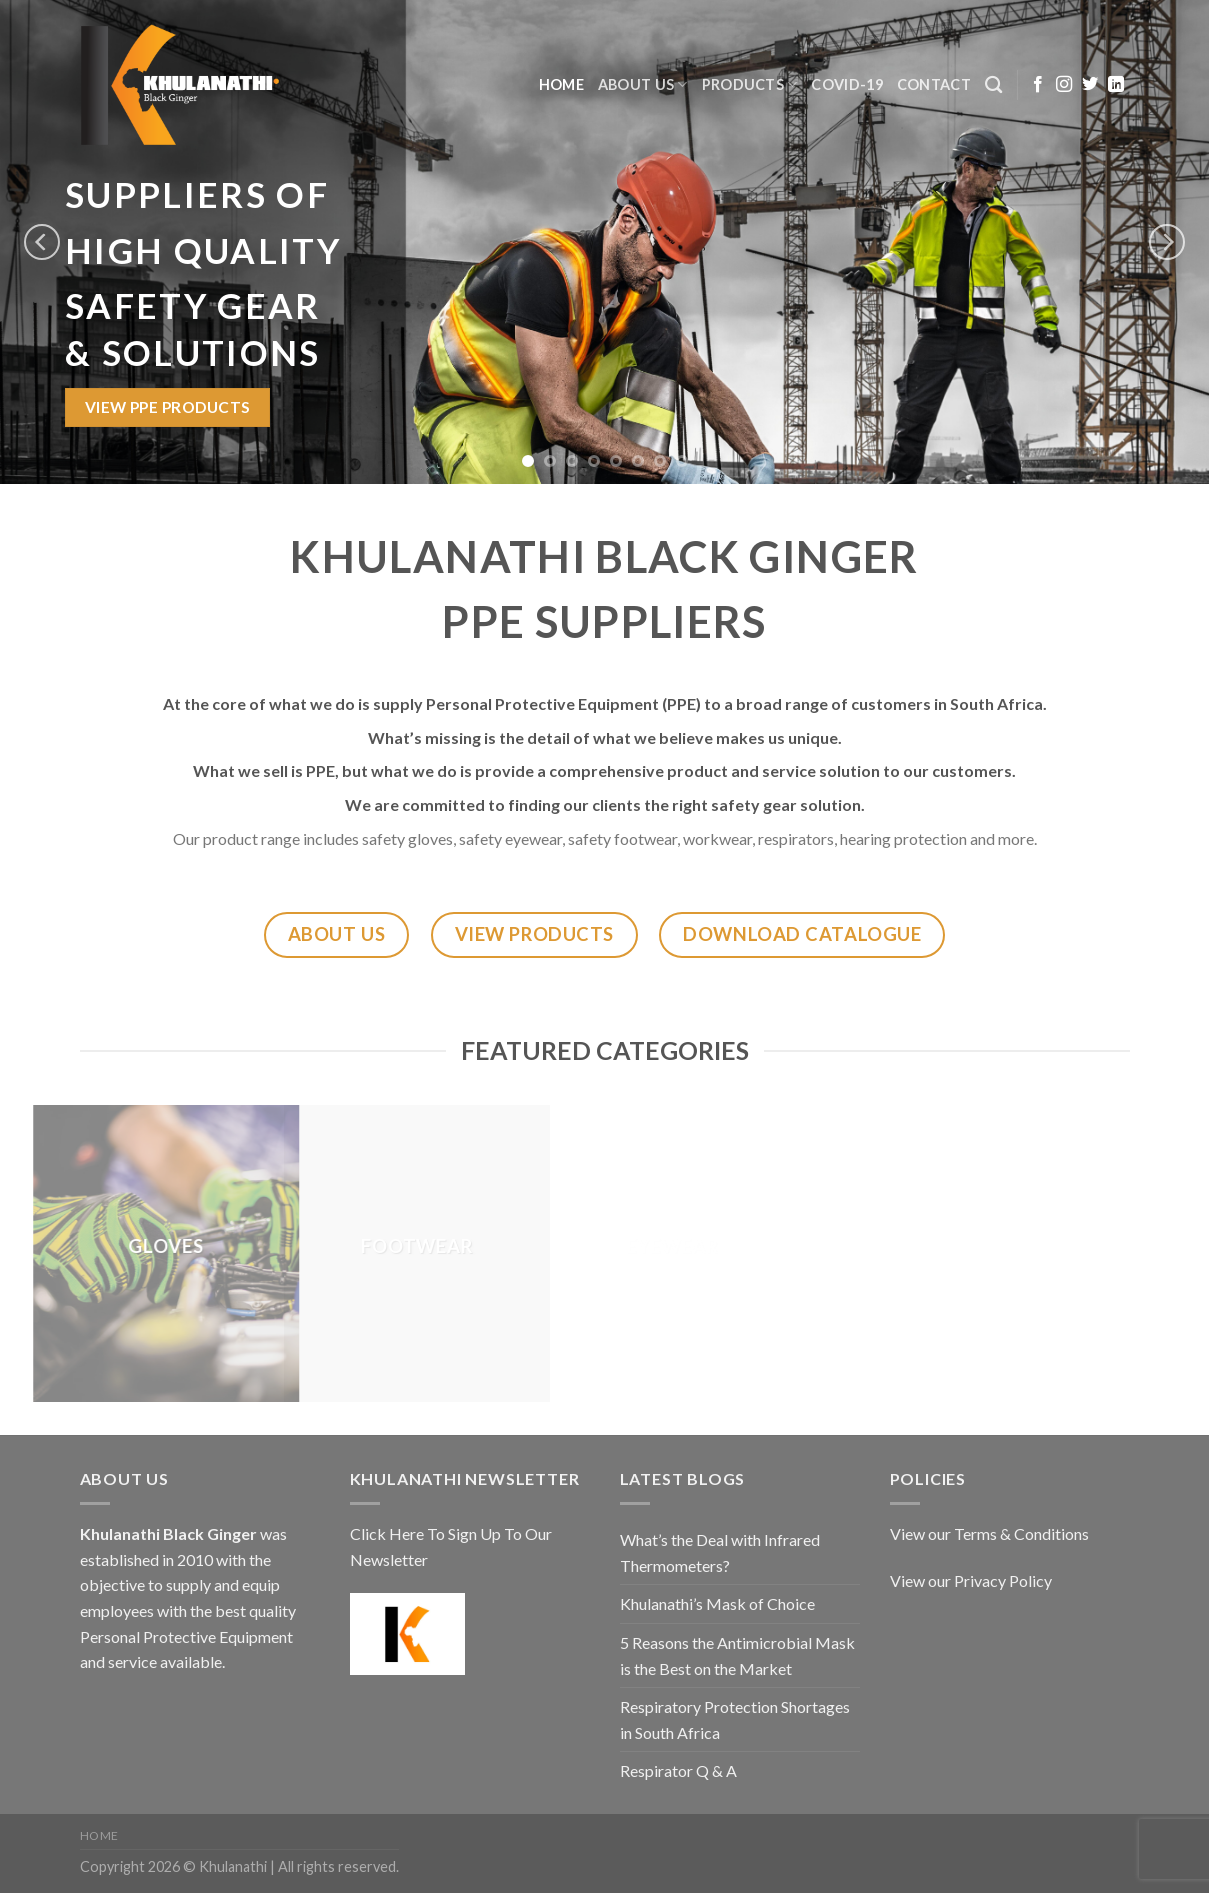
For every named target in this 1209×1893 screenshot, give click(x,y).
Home (561, 84)
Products (750, 84)
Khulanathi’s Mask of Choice (717, 1603)
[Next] (1167, 241)
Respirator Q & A (678, 1770)
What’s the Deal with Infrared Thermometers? (720, 1552)
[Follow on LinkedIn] (1116, 85)
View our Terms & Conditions (989, 1533)
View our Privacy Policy (971, 1580)
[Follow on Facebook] (1038, 85)
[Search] (993, 85)
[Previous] (42, 241)
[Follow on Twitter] (1090, 85)
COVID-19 (846, 84)
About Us (643, 84)
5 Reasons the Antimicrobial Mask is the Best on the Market (737, 1655)
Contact (934, 84)
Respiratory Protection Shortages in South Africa (735, 1719)
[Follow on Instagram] (1064, 85)
